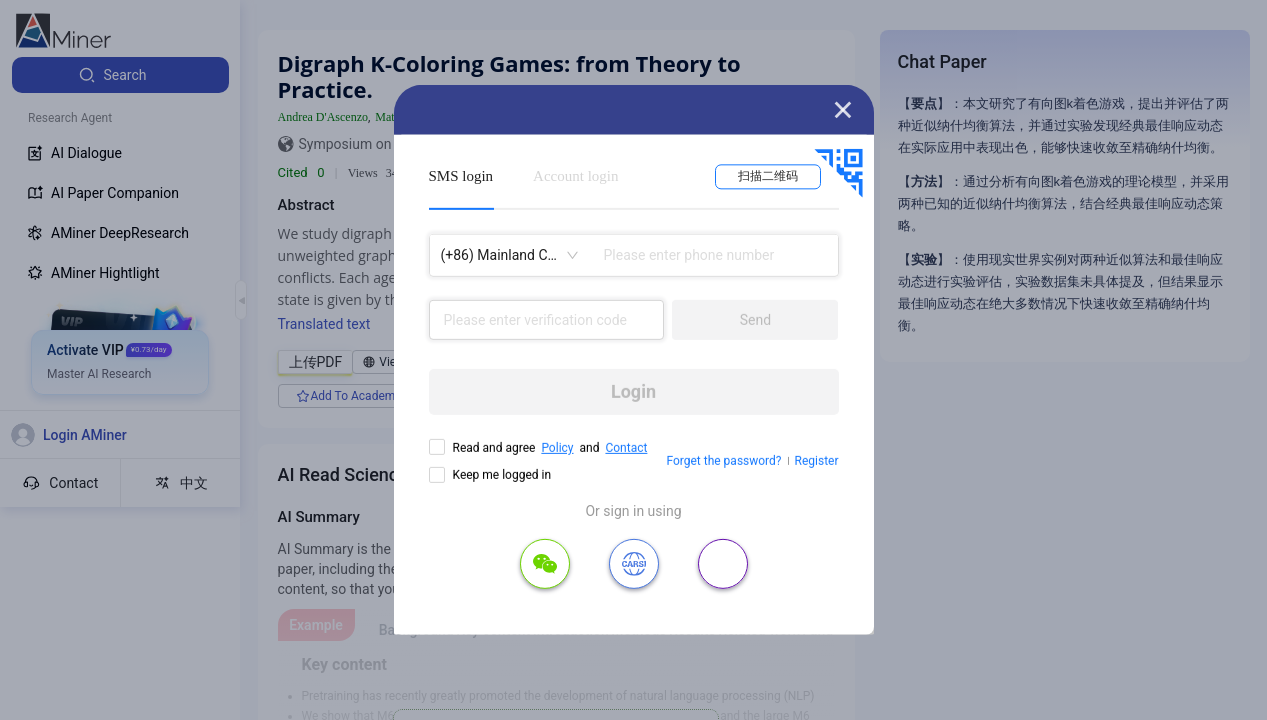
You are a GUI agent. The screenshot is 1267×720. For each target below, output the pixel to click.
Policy (557, 448)
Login (633, 391)
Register (817, 461)
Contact (626, 448)
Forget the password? (723, 461)
